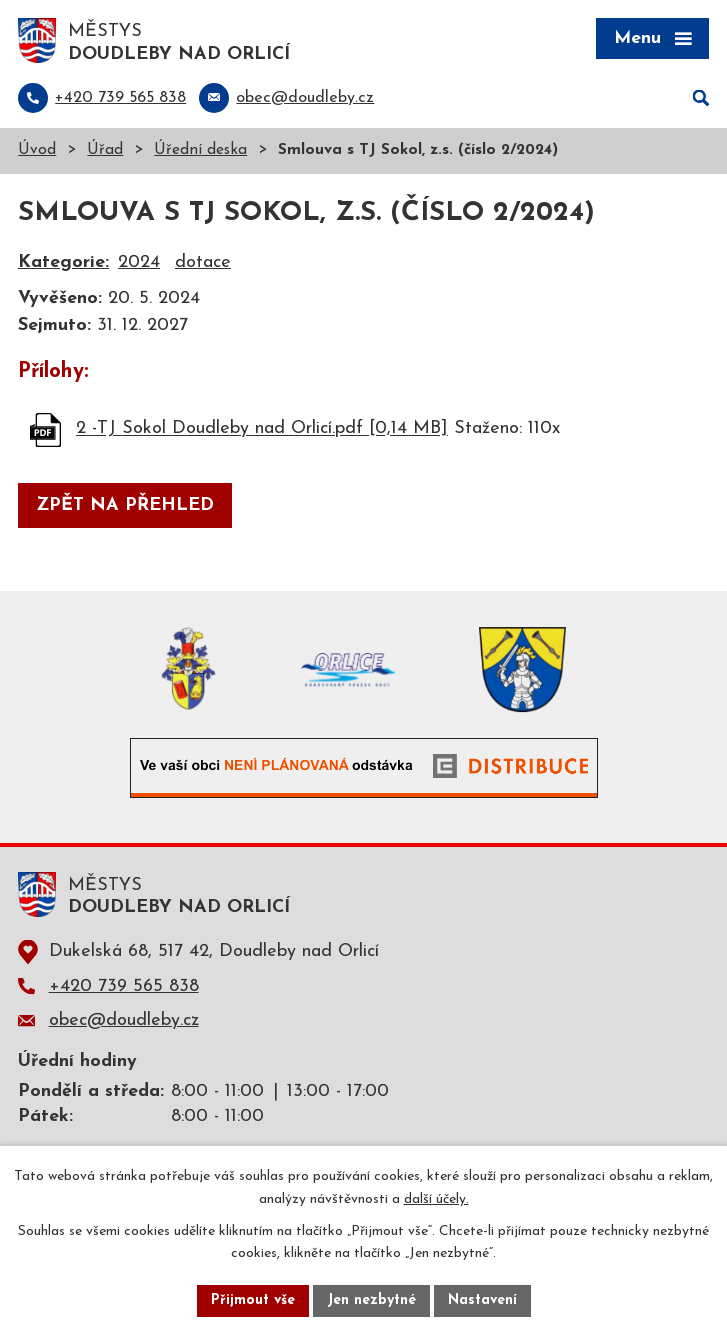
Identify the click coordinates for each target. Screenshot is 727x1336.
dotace (203, 262)
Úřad (105, 150)
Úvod (37, 150)
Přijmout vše (253, 1300)
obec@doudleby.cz (124, 1020)
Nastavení (482, 1300)
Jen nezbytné (371, 1300)
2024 (139, 262)
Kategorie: (63, 262)
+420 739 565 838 (124, 986)
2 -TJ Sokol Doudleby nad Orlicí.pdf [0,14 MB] (262, 429)
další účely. (436, 1199)
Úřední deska (200, 150)
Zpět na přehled (125, 505)
